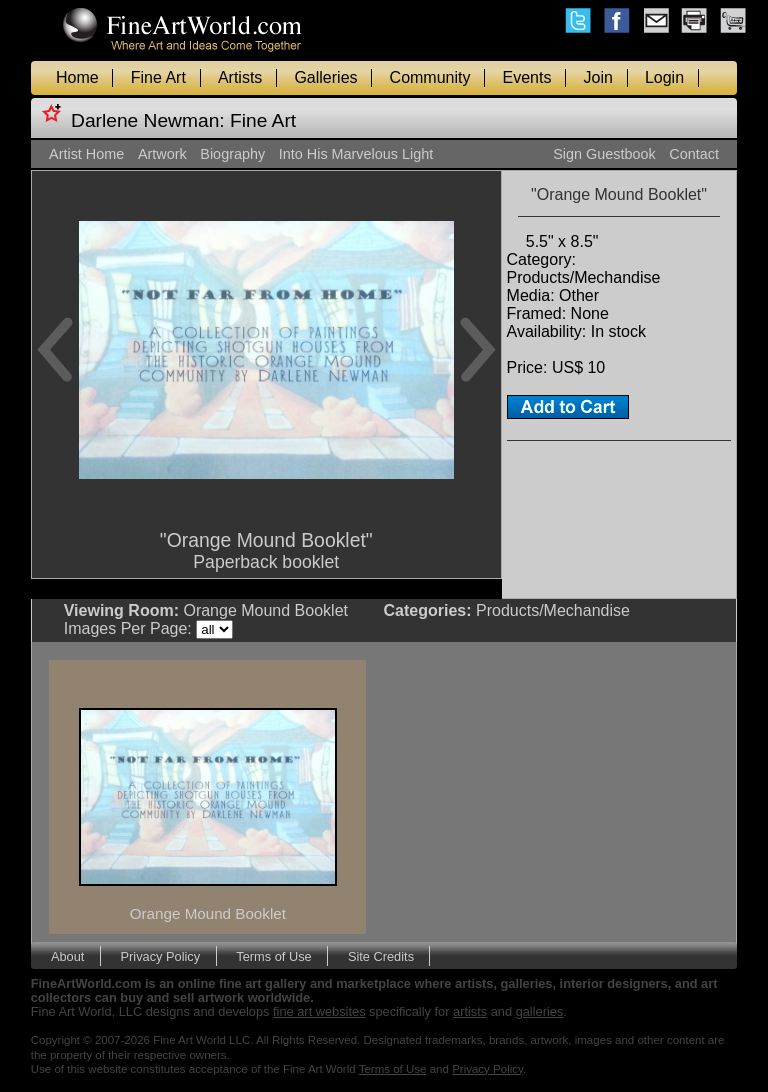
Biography (232, 154)
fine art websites (319, 1011)
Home (77, 77)
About (67, 955)
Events (527, 77)
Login (664, 77)
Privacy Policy (161, 955)
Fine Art (158, 77)
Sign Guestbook (604, 154)
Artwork (162, 154)
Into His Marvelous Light (356, 154)
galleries (540, 1011)
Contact (694, 154)
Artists (240, 77)
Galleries (325, 77)
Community (430, 77)
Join (598, 77)
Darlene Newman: (148, 120)
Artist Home (86, 154)
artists (470, 1011)
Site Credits (381, 955)
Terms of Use (273, 955)
